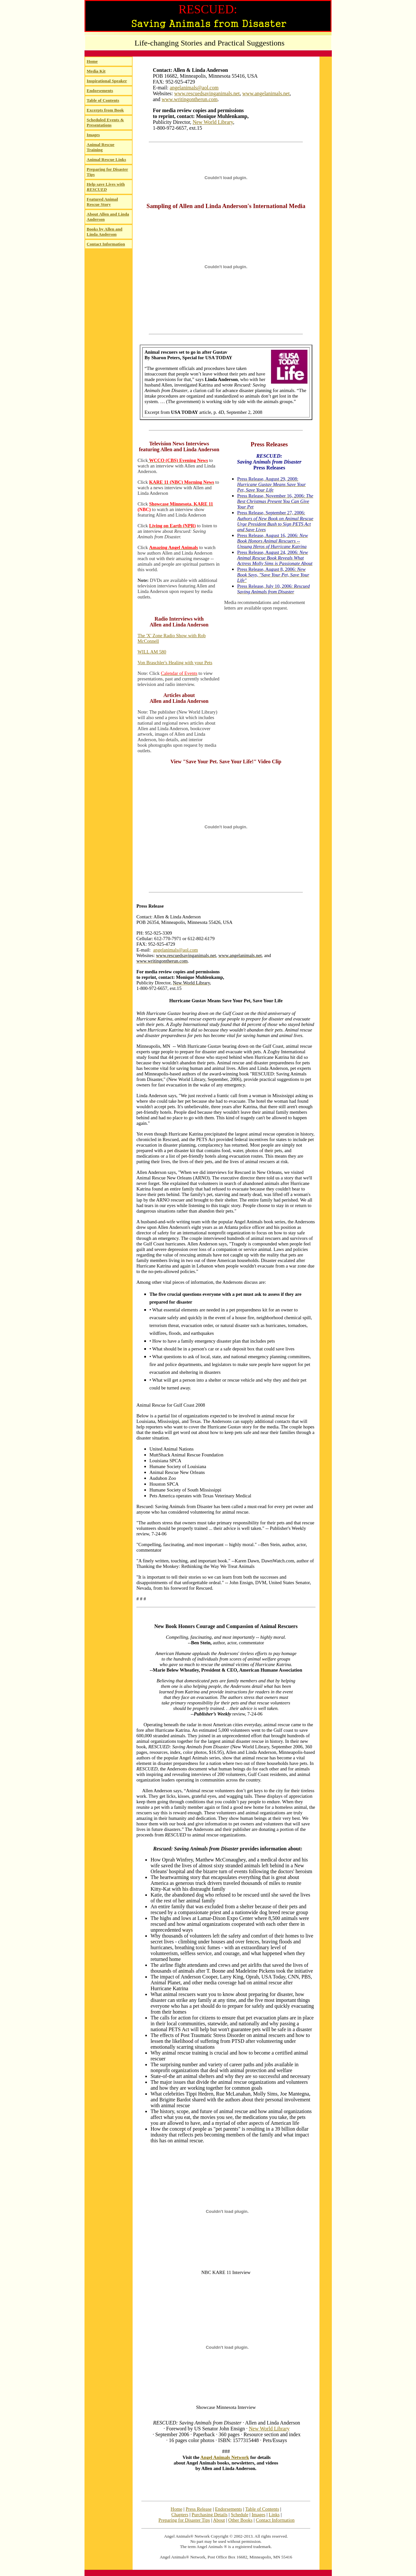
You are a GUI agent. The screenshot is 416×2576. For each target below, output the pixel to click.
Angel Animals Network (224, 2457)
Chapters (179, 2514)
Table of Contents (103, 100)
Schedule (239, 2514)
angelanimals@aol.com (194, 87)
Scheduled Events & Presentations (105, 122)
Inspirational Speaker (107, 80)
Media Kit (96, 71)
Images (93, 134)
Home (92, 61)
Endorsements (100, 90)
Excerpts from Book (105, 110)
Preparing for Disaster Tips (184, 2520)
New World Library (213, 122)
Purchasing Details (210, 2514)
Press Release (199, 2509)
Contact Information (106, 244)
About (219, 2520)
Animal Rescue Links (106, 159)
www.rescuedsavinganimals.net (207, 93)
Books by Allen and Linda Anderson (105, 232)
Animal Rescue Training (101, 147)
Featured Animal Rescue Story (102, 202)
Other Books (240, 2520)
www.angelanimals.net (266, 93)
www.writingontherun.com (189, 99)
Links (274, 2514)
